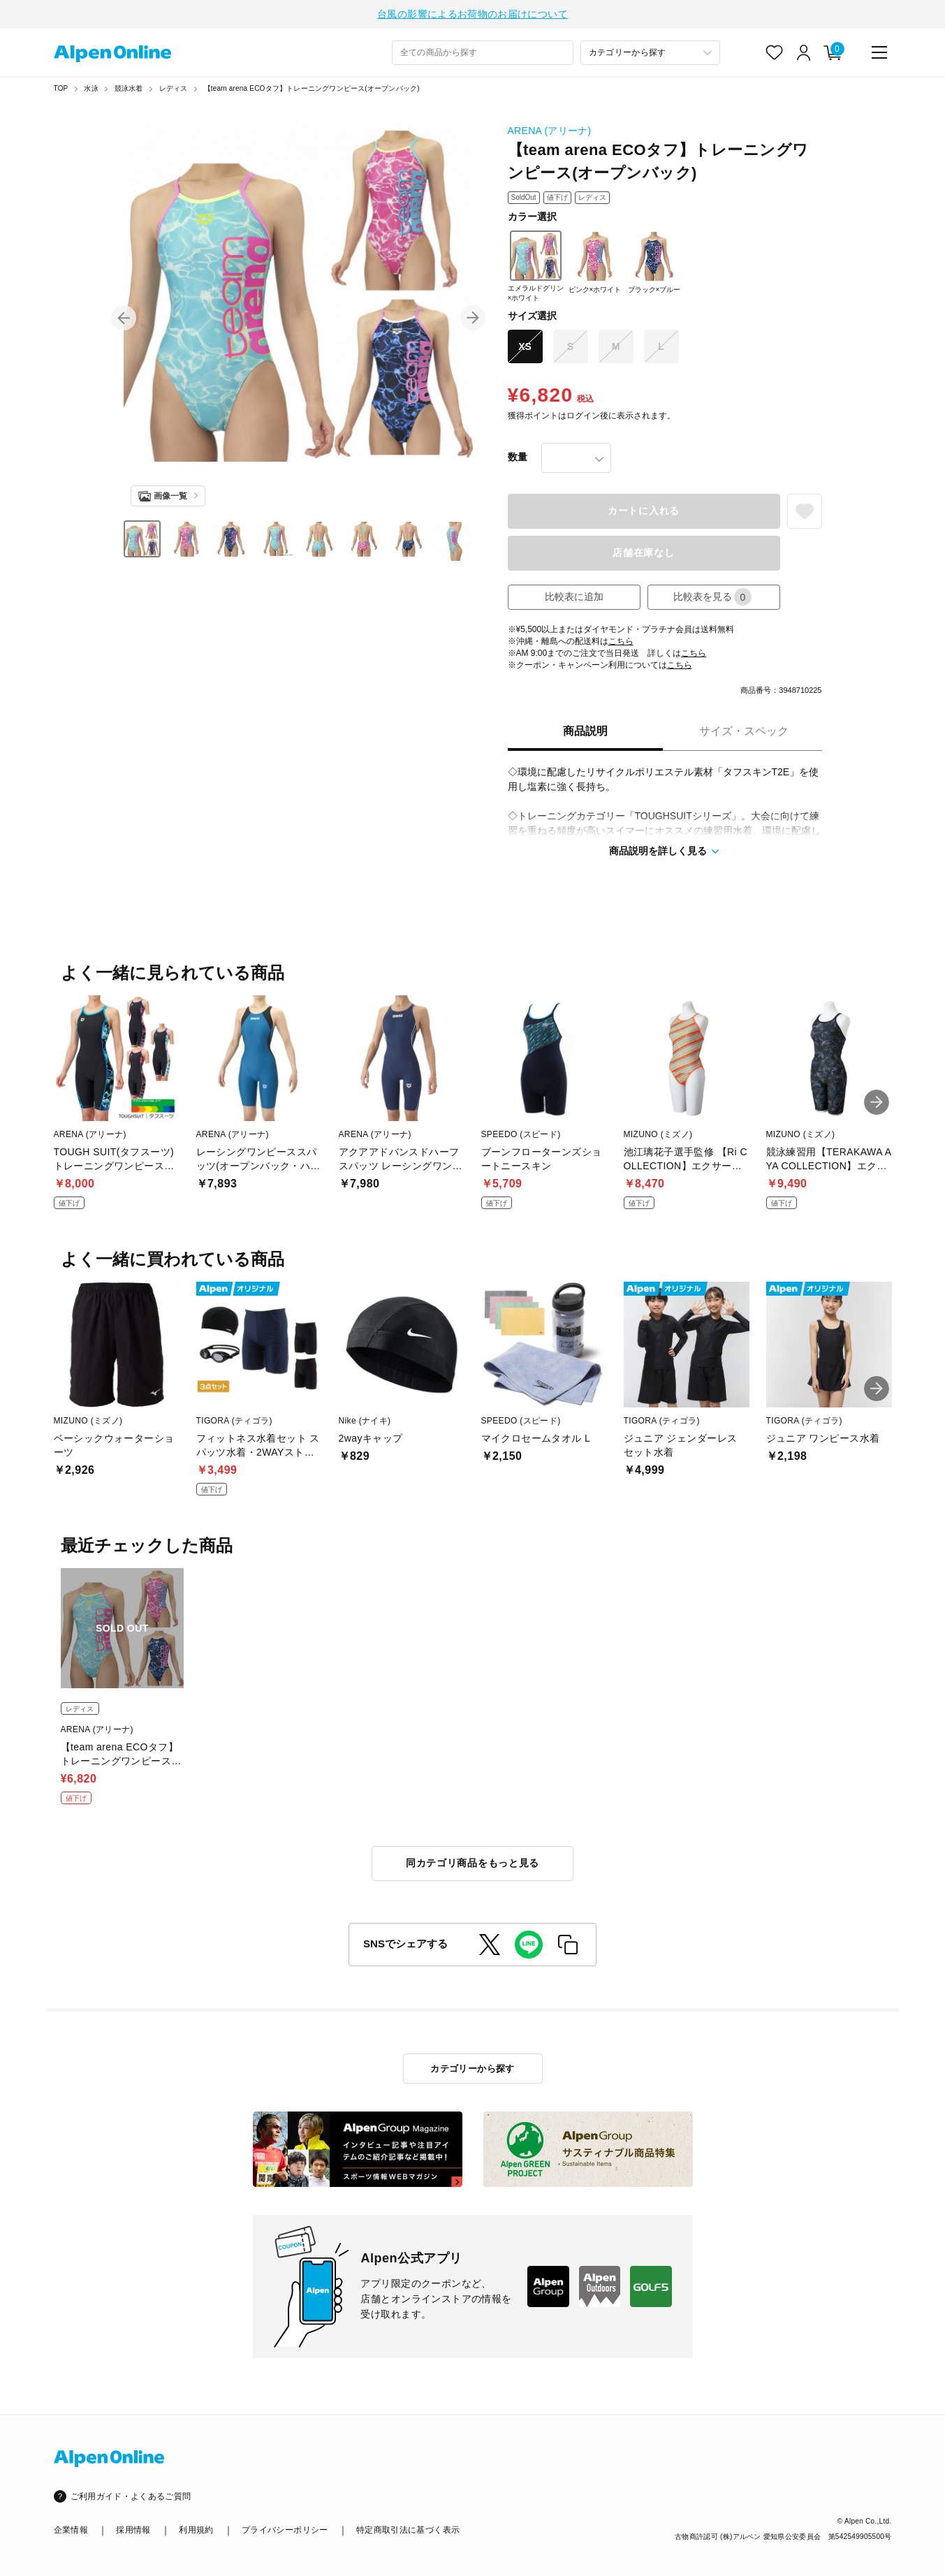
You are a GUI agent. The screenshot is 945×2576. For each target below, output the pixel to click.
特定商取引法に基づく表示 (408, 2530)
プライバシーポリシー (285, 2530)
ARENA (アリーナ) (550, 130)
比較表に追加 (574, 596)
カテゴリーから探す (472, 2068)
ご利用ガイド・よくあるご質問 (131, 2496)
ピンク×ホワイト (595, 261)
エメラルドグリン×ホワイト (536, 266)
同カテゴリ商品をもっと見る (472, 1862)
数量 (517, 456)
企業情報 (71, 2530)
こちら (620, 641)
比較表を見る (712, 597)
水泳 (91, 88)
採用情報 (133, 2530)
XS (525, 346)
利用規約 (196, 2530)
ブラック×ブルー (654, 261)
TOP (61, 88)
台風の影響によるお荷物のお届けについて (472, 14)
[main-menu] (879, 52)
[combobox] (482, 53)
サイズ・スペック (744, 731)
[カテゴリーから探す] (650, 53)
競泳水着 (129, 88)
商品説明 (585, 731)
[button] (123, 317)
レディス (173, 88)
